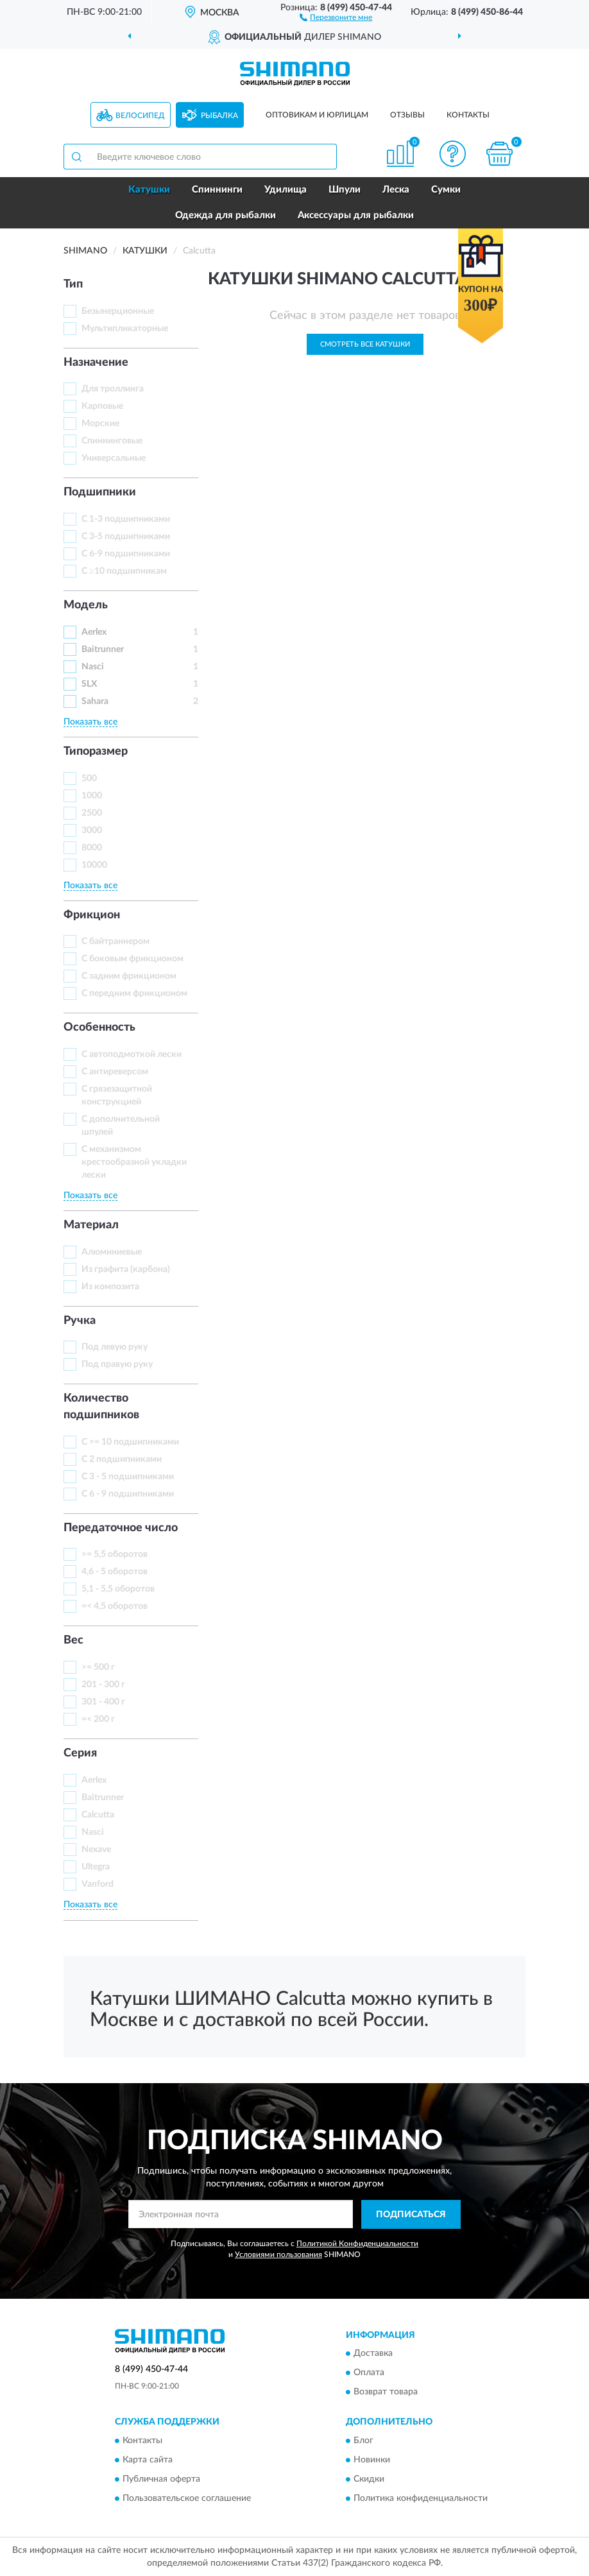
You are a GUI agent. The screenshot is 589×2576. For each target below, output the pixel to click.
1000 (91, 795)
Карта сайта (148, 2459)
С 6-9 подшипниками (125, 553)
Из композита (110, 1286)
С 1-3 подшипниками (125, 519)
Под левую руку (114, 1347)
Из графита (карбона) (125, 1269)
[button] (336, 17)
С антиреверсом (114, 1071)
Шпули (345, 189)
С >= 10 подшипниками (130, 1442)
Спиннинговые (111, 440)
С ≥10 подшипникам (124, 571)
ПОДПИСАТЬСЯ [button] (411, 2214)
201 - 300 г (103, 1684)
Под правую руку (117, 1364)
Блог (363, 2440)
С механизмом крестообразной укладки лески (134, 1162)
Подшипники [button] (100, 492)
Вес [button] (73, 1640)
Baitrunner (102, 649)
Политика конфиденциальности (421, 2498)
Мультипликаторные (124, 328)
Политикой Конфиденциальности (357, 2243)
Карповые (102, 406)
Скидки (369, 2479)
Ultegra (95, 1866)
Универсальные (113, 458)
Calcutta (97, 1814)
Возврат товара (386, 2392)
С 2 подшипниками (121, 1459)
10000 (94, 865)
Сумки (446, 189)
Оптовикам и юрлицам (317, 115)
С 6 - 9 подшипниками (127, 1494)
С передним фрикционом (134, 993)
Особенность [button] (99, 1027)
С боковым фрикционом (132, 958)
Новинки (372, 2459)
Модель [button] (86, 605)
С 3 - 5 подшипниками (127, 1476)
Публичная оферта (161, 2479)
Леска (395, 189)
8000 (91, 847)
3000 (91, 830)
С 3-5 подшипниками (125, 536)
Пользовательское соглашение (187, 2498)
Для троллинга (112, 388)
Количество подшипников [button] (101, 1407)
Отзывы (407, 115)
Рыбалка (219, 115)
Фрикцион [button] (92, 915)
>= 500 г (98, 1667)
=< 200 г (98, 1719)
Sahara (94, 701)
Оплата (369, 2373)
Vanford (97, 1884)
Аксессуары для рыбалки (356, 215)
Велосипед (140, 115)
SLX (89, 684)
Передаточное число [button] (121, 1528)
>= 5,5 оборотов (114, 1554)
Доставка (373, 2353)
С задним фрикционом (128, 976)
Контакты (468, 115)
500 (89, 778)
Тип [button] (73, 284)
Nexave (96, 1849)
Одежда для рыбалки (225, 215)
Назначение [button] (96, 362)
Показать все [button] (90, 721)
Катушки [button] (149, 189)
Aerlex (94, 632)
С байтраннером (115, 941)
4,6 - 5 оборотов (114, 1571)
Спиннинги (217, 189)
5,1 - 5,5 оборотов (118, 1588)
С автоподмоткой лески (131, 1054)
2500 (91, 813)
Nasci (92, 666)
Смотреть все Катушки (365, 344)
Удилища (285, 189)
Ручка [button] (80, 1321)
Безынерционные (117, 311)
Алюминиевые (111, 1252)
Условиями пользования (278, 2254)
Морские (100, 423)
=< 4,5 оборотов (114, 1606)
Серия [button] (80, 1753)
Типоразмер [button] (96, 751)
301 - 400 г (103, 1701)
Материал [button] (91, 1225)
